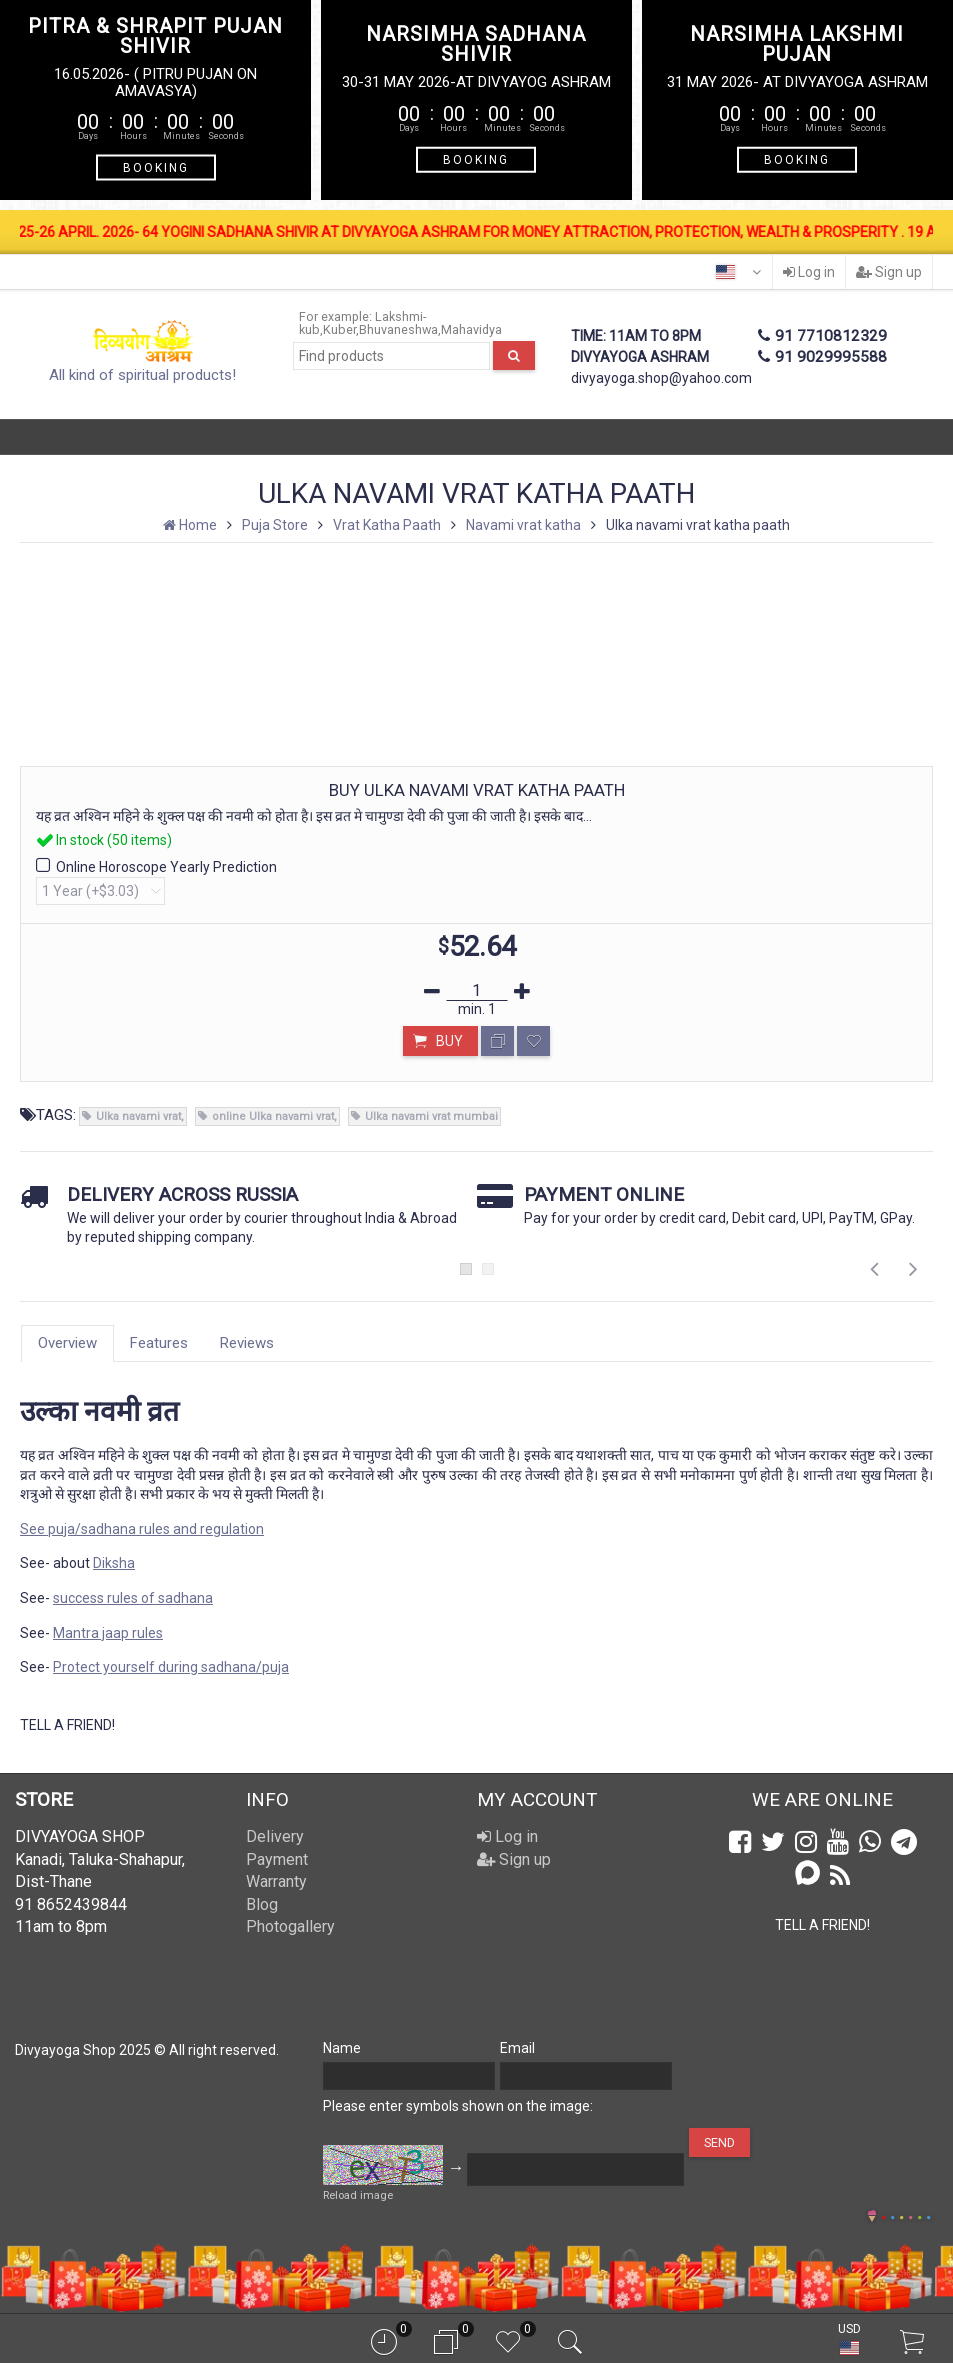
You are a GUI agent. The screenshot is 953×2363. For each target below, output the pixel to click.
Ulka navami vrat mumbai (431, 1116)
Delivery (275, 1836)
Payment (277, 1859)
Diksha (114, 1563)
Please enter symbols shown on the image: (458, 2106)
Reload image (358, 2195)
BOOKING (156, 168)
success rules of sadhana (133, 1598)
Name (342, 2048)
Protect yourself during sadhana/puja (171, 1667)
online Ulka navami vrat (273, 1116)
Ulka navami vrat (138, 1116)
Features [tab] (159, 1343)
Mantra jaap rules (108, 1633)
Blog (262, 1904)
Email (517, 2048)
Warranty (276, 1881)
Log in (809, 272)
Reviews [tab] (247, 1343)
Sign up (889, 272)
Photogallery (290, 1926)
